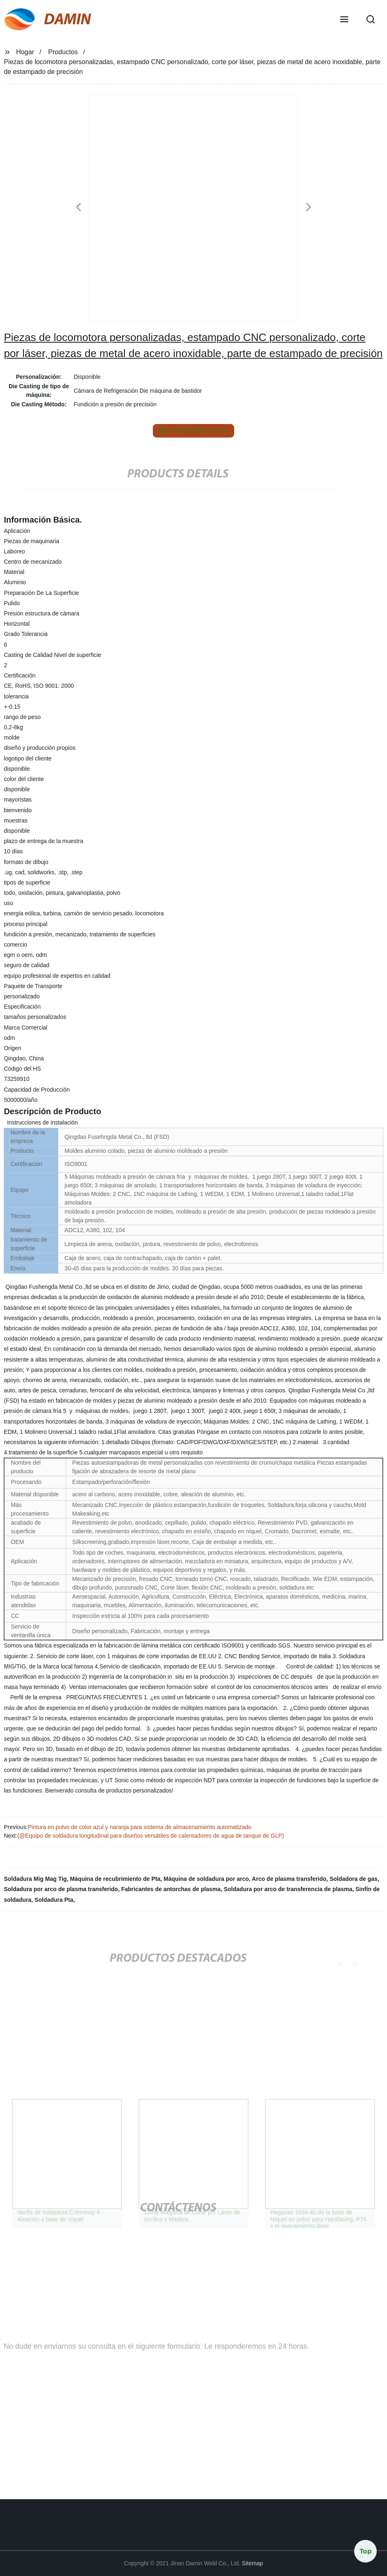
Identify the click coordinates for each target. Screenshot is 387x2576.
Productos (63, 51)
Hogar (25, 51)
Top (365, 2551)
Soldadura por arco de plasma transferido (61, 1889)
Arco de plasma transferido (289, 1879)
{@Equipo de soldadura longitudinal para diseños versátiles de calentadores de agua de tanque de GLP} (150, 1835)
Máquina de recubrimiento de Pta (115, 1879)
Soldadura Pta (54, 1899)
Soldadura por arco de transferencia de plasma (288, 1889)
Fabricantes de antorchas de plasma (171, 1889)
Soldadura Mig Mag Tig (35, 1879)
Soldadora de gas (353, 1879)
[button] (344, 20)
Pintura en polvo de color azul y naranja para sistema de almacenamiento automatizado (139, 1827)
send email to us (193, 431)
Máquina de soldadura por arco (206, 1879)
